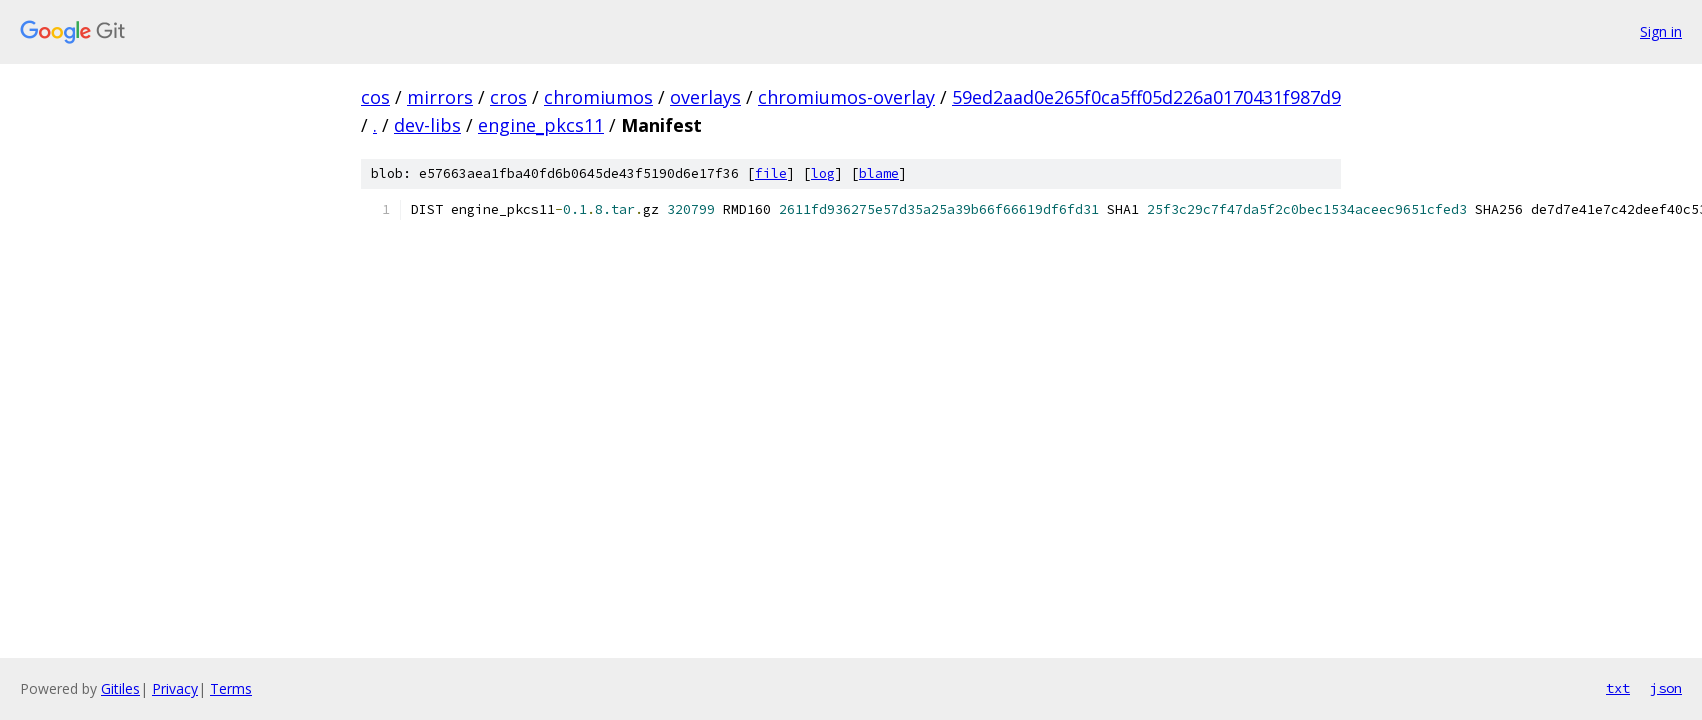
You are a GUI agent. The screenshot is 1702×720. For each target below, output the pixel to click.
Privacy (175, 688)
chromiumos (598, 97)
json (1666, 688)
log (823, 173)
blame (879, 173)
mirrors (440, 97)
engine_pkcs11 (541, 125)
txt (1618, 688)
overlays (705, 97)
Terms (231, 688)
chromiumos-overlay (846, 97)
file (771, 173)
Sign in (1661, 31)
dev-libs (427, 125)
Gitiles (120, 688)
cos (375, 97)
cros (508, 97)
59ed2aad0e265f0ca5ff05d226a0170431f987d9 (1146, 97)
